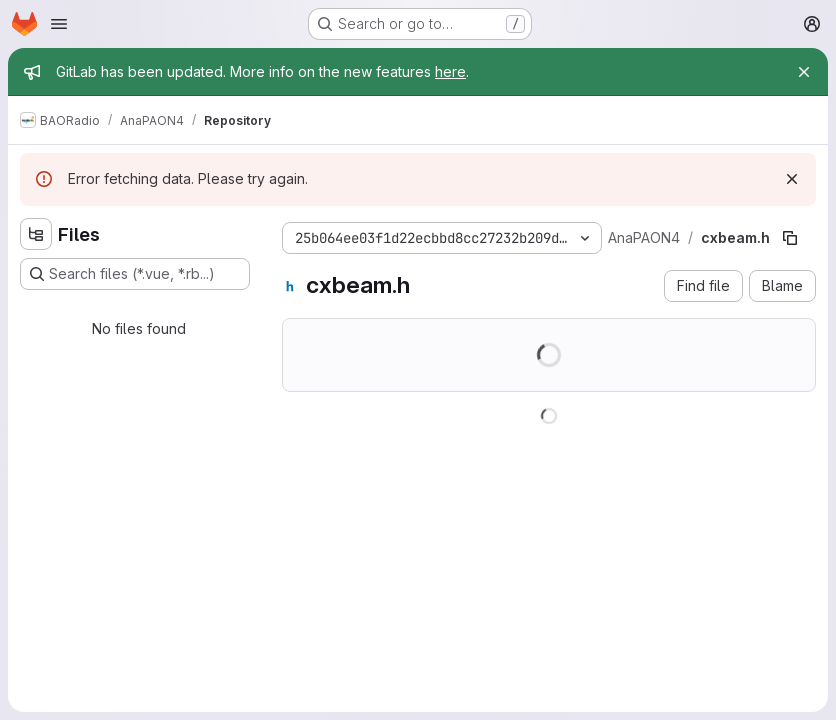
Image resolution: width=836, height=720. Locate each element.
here (450, 71)
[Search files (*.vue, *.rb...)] (135, 274)
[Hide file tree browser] (36, 234)
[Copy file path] (790, 238)
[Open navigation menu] (59, 24)
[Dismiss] (792, 179)
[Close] (804, 72)
